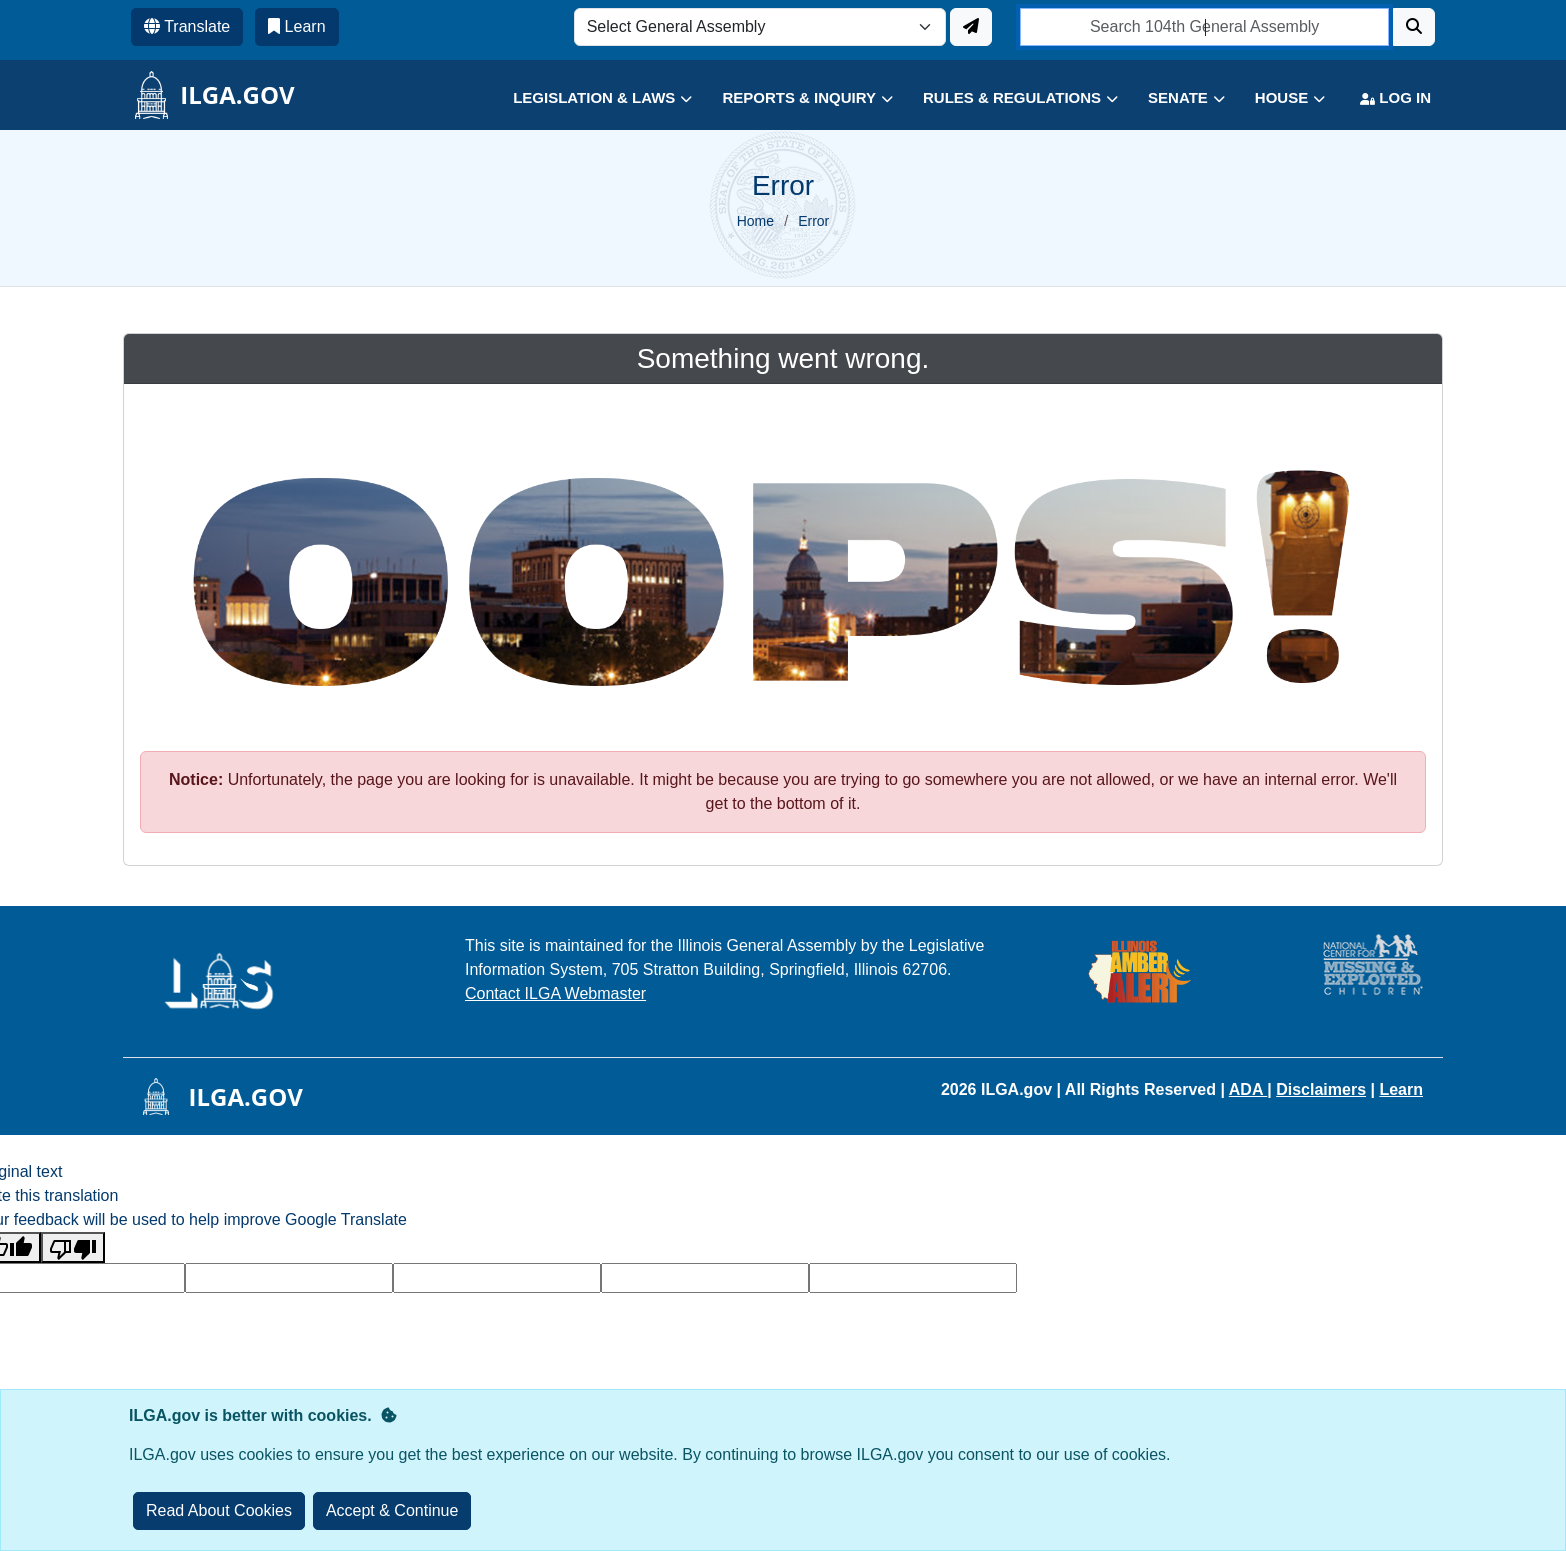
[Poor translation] (73, 1247)
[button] (587, 98)
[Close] (392, 1511)
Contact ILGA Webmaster (555, 993)
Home (755, 221)
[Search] (1414, 27)
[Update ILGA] (971, 27)
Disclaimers (1321, 1089)
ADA (1248, 1089)
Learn (1401, 1089)
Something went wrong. (783, 358)
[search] (1204, 27)
